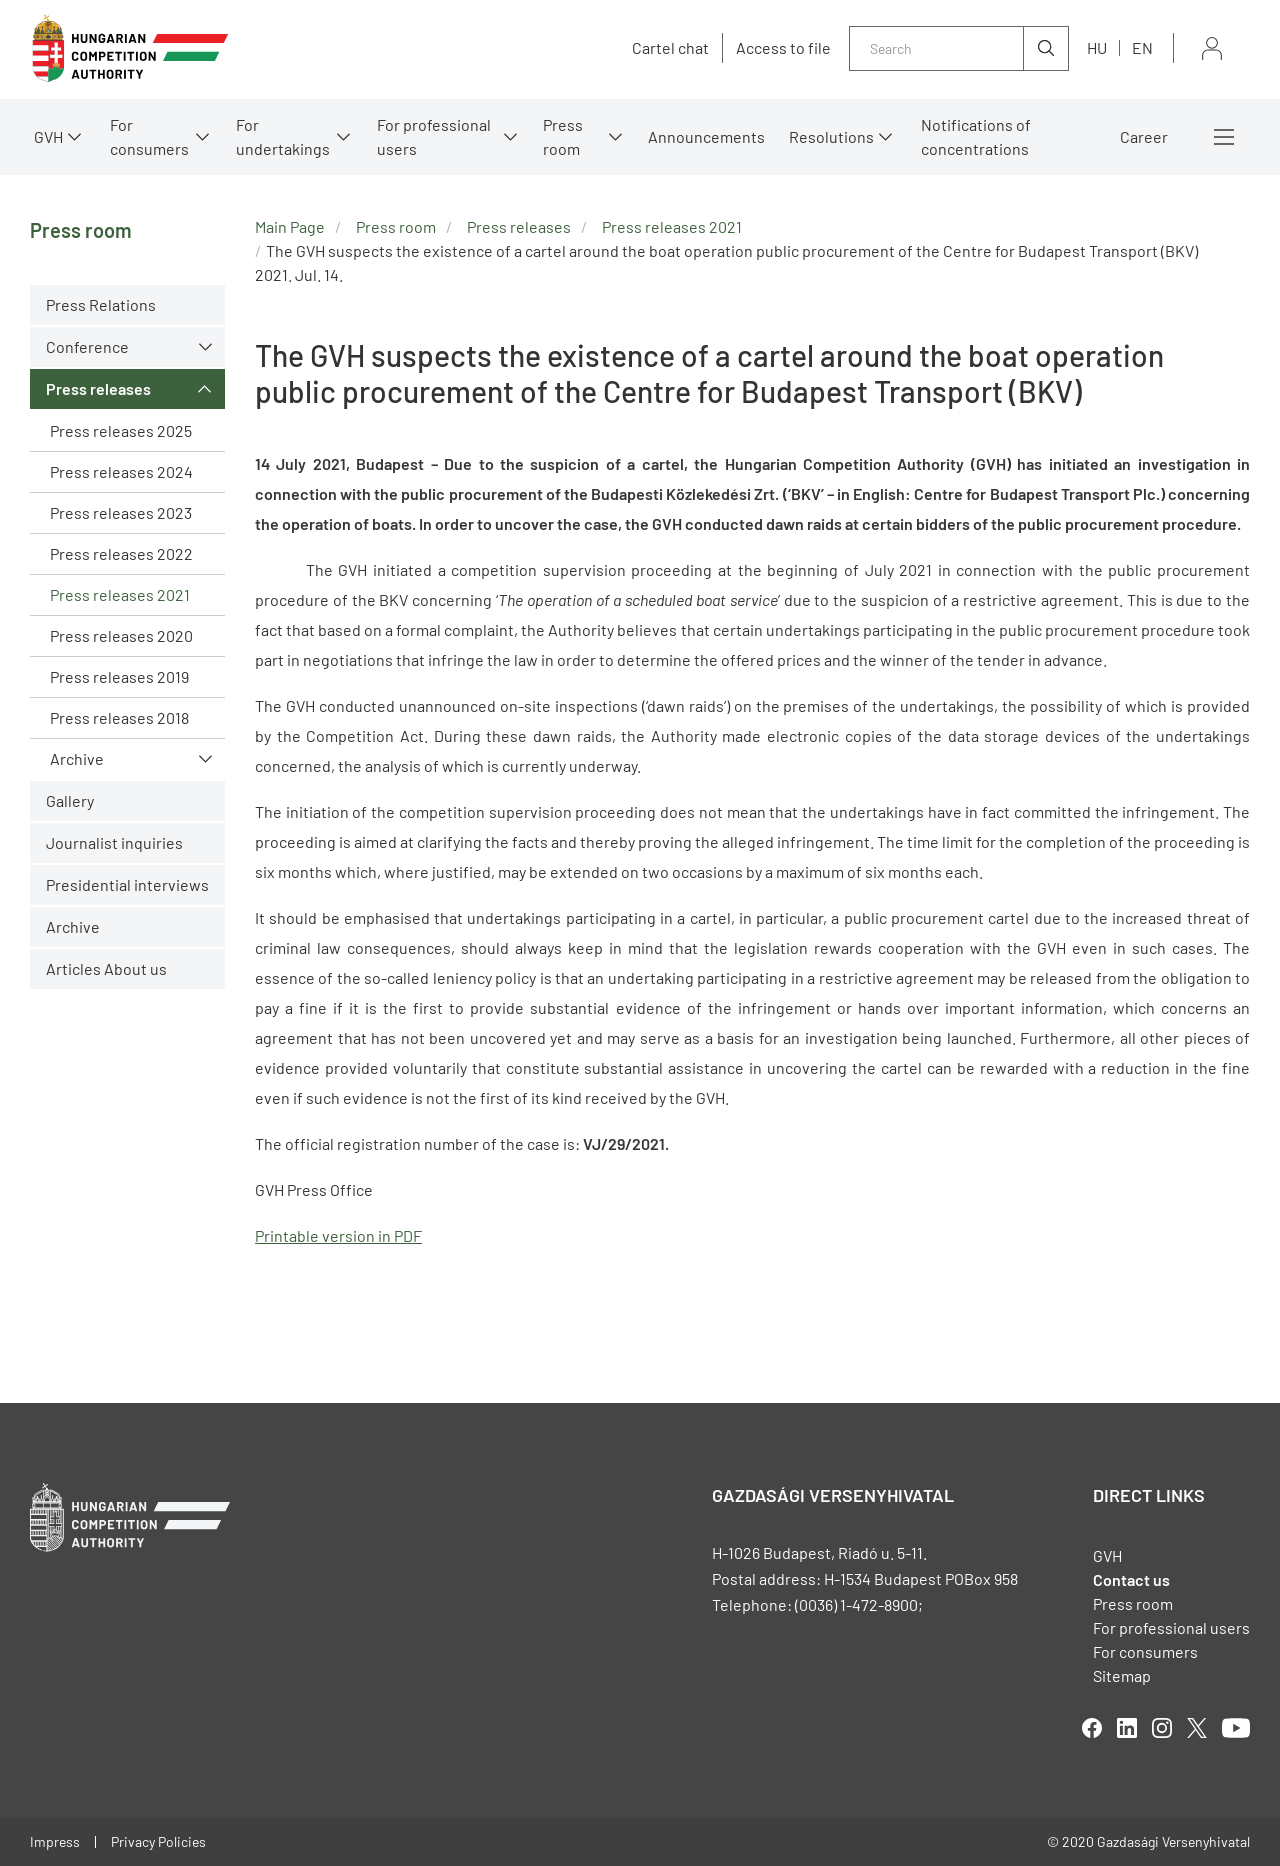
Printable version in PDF (338, 1235)
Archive (77, 758)
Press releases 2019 (119, 676)
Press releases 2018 (119, 717)
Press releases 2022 (121, 553)
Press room (563, 136)
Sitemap (1122, 1675)
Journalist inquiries (114, 842)
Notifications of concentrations (976, 136)
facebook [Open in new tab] (1092, 1728)
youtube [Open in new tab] (1236, 1728)
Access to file (783, 48)
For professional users (434, 136)
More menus (1224, 137)
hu (1097, 47)
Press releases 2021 (120, 594)
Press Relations (101, 304)
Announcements (706, 136)
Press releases (98, 388)
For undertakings (283, 136)
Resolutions (831, 136)
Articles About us (106, 968)
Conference (87, 346)
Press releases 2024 (121, 471)
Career (1144, 136)
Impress (55, 1841)
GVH (48, 136)
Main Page (290, 226)
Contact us (1131, 1579)
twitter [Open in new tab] (1197, 1728)
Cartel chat (670, 48)
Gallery (70, 800)
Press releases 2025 (121, 430)
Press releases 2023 (121, 512)
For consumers (149, 136)
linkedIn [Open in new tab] (1127, 1728)
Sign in (1212, 48)
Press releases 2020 (121, 635)
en (1142, 47)
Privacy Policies (158, 1841)
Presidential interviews (127, 884)
